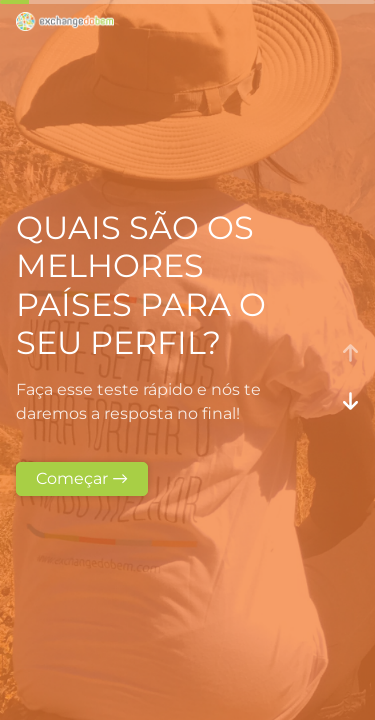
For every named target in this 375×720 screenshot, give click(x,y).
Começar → (82, 478)
